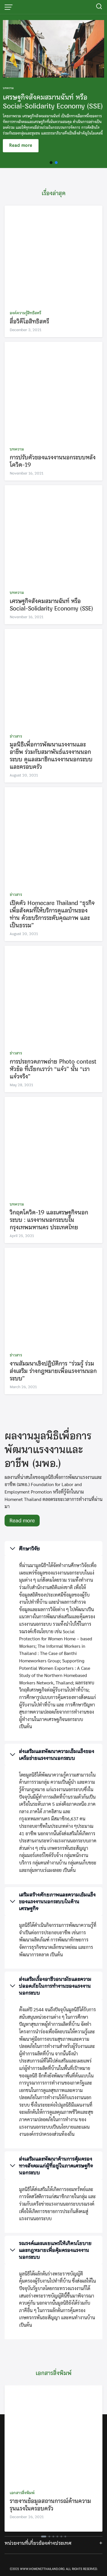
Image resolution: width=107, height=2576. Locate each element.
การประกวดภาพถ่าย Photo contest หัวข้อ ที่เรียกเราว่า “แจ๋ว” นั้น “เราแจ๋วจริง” (53, 1069)
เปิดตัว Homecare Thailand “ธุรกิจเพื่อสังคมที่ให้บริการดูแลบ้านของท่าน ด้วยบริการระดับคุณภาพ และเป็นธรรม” (52, 914)
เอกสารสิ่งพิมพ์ (22, 2492)
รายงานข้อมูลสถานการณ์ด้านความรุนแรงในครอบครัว (50, 2504)
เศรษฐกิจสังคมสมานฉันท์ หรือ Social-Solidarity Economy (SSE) (51, 604)
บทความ (17, 449)
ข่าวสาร (16, 736)
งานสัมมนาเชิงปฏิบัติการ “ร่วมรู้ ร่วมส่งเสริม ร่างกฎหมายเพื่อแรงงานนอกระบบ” (53, 1371)
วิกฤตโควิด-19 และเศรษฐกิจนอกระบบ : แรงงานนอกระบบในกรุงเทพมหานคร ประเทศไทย (49, 1220)
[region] (53, 91)
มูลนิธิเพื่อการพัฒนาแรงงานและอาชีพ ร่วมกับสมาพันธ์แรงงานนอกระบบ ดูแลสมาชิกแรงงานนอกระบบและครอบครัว (51, 755)
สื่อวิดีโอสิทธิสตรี (29, 321)
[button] (51, 162)
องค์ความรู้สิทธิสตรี (25, 312)
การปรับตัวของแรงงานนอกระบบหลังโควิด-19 (53, 461)
